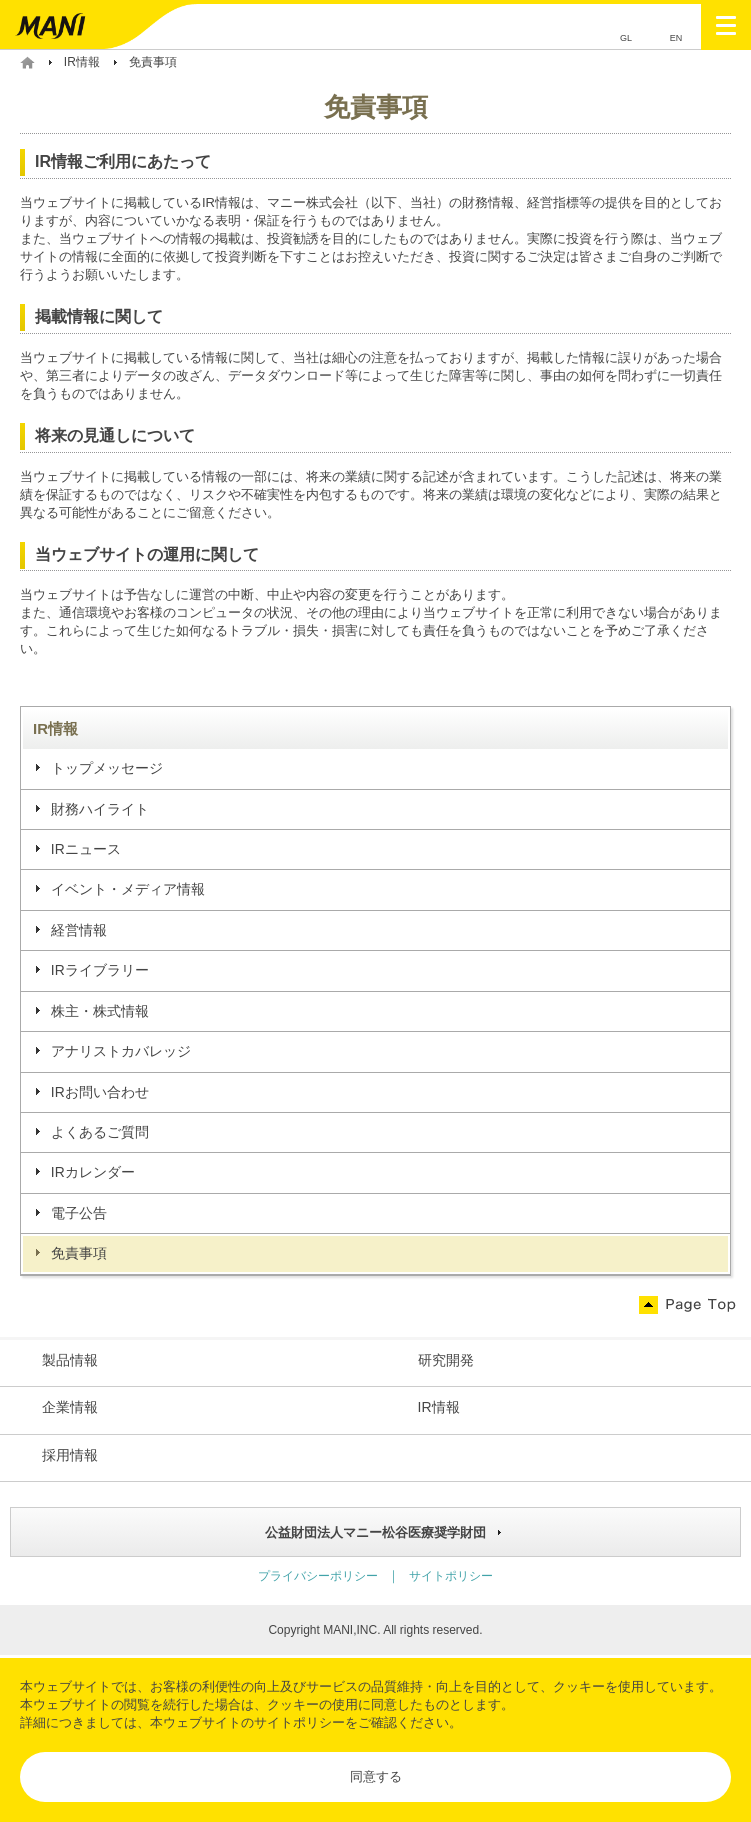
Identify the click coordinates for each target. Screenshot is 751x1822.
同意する (376, 1776)
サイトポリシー (299, 1722)
